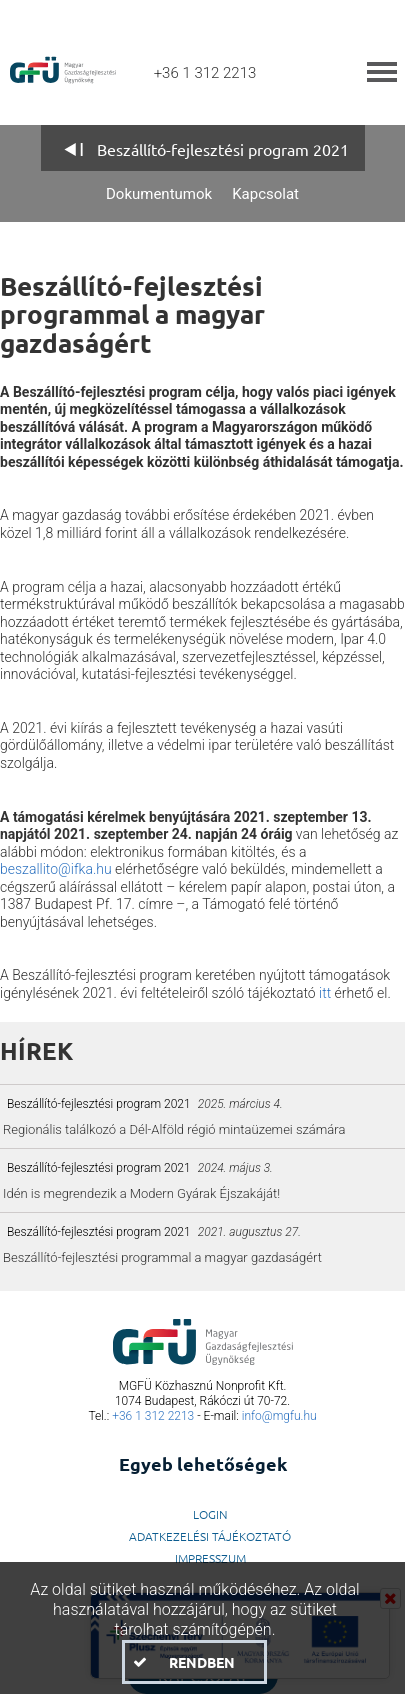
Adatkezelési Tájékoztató (210, 1536)
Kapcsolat (265, 194)
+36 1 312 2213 (153, 1416)
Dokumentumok (159, 194)
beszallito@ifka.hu (56, 869)
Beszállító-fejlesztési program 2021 (223, 149)
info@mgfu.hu (279, 1416)
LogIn (210, 1514)
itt (325, 993)
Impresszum (210, 1558)
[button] (194, 1662)
